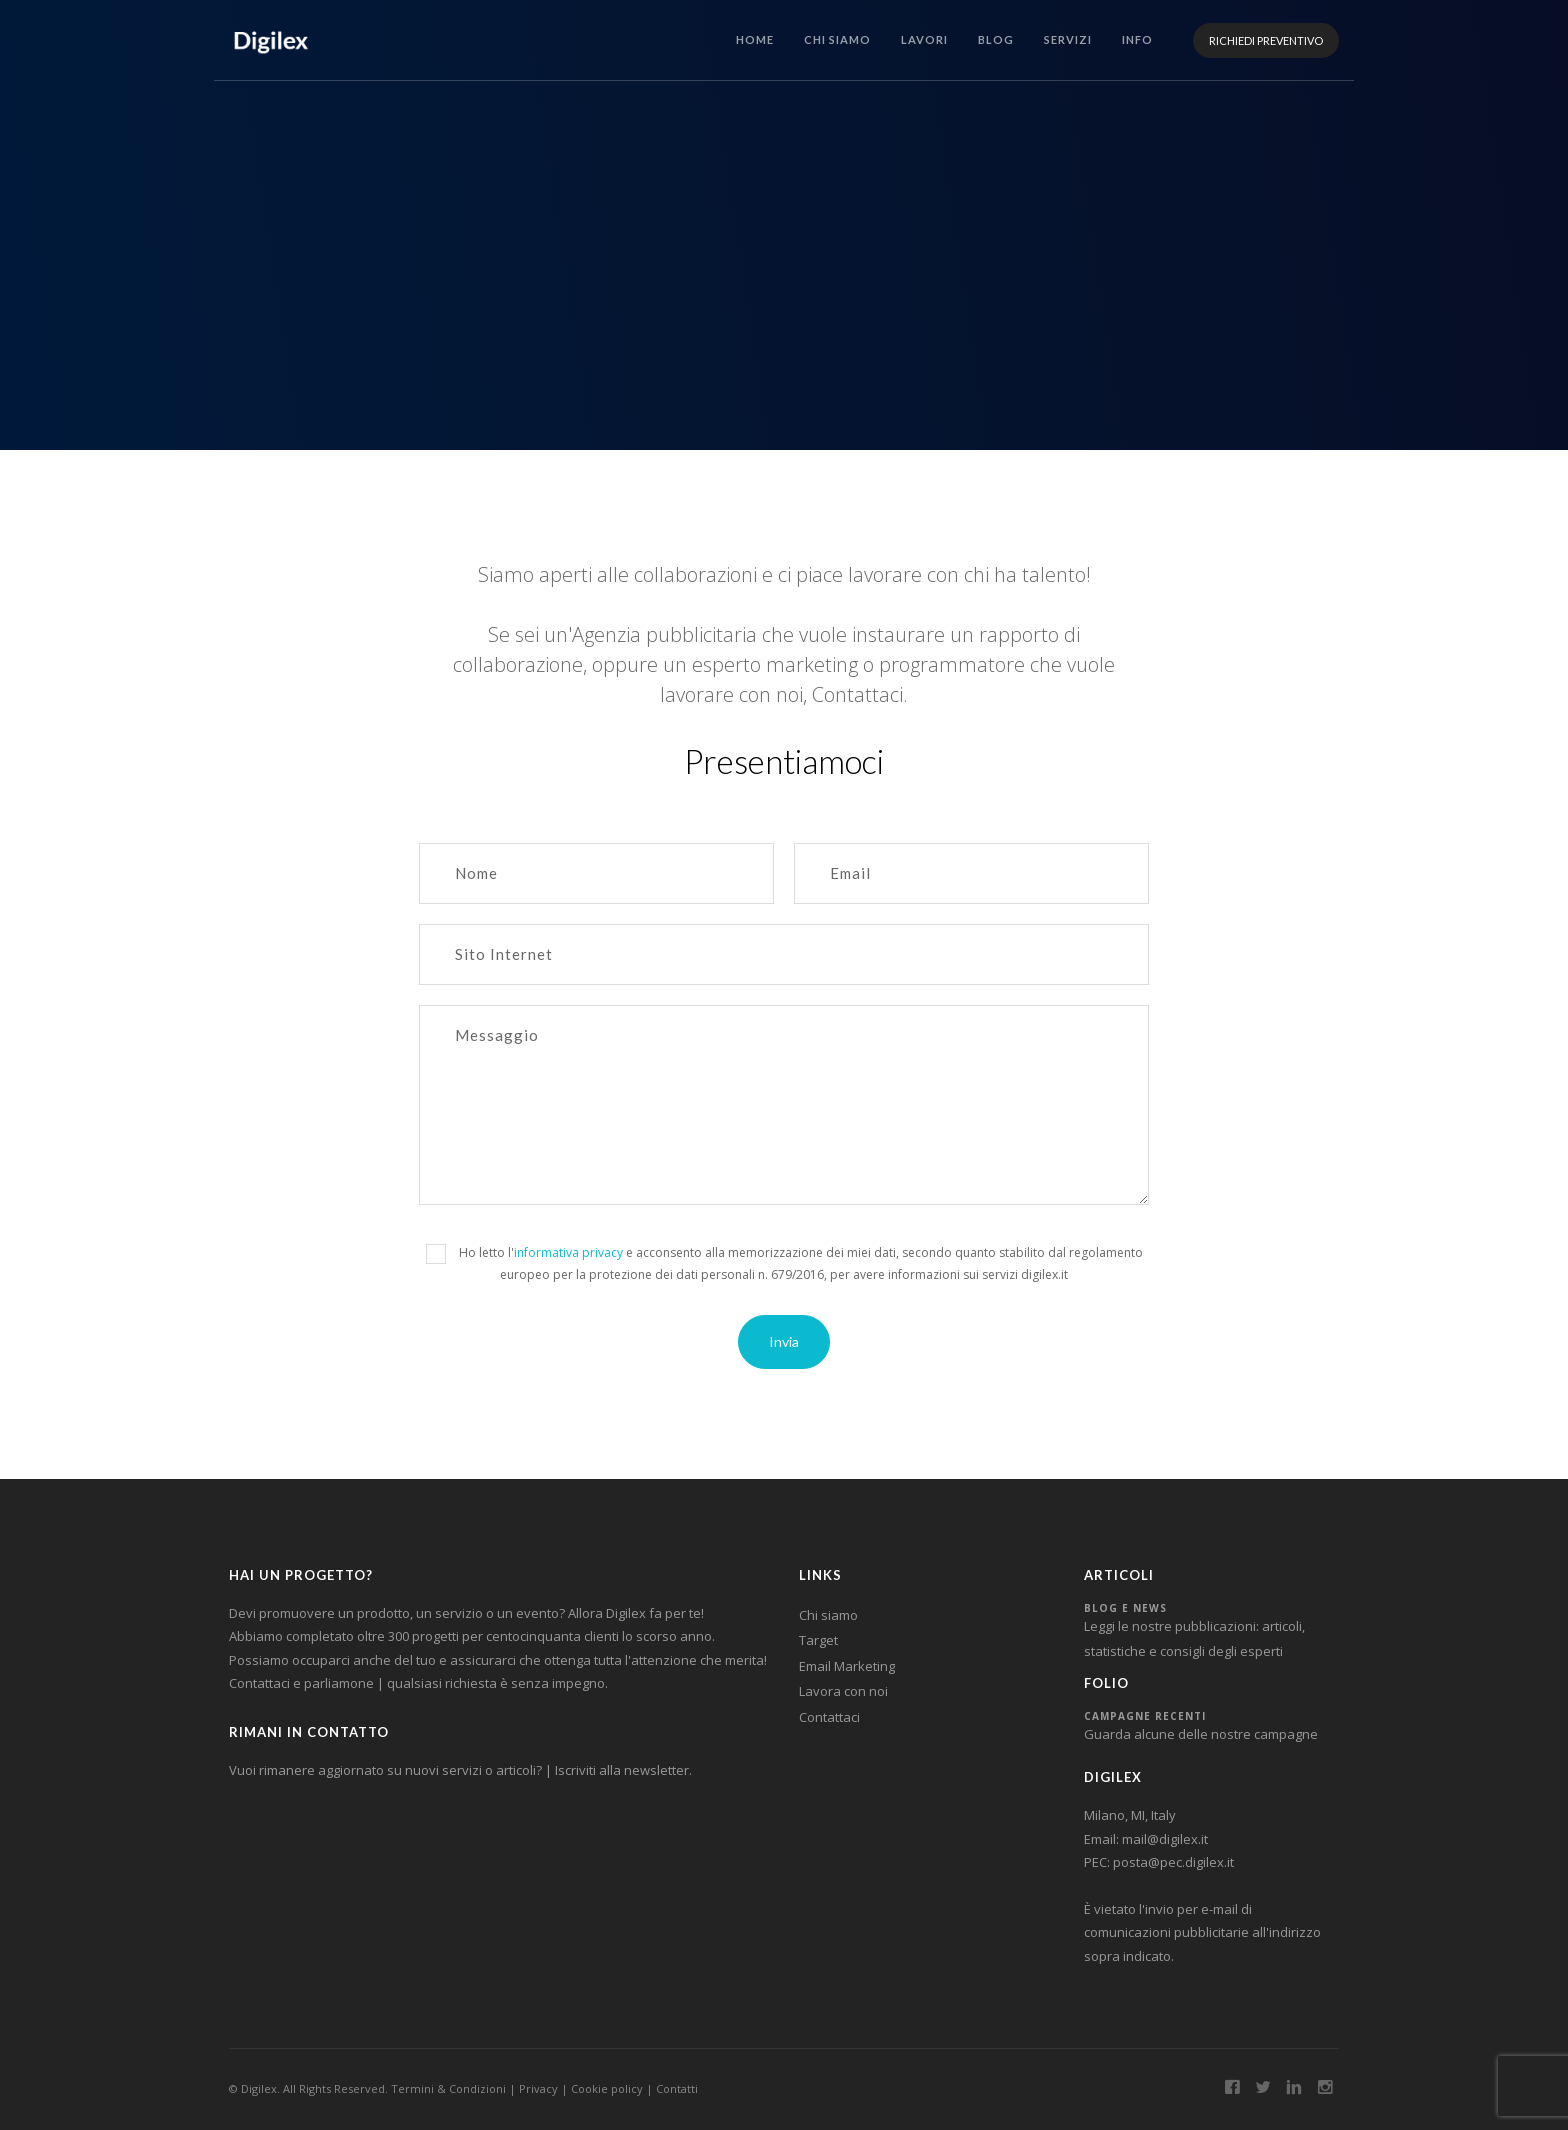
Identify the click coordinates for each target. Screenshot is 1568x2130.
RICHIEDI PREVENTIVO (1266, 40)
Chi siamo (828, 1615)
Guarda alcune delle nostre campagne (1201, 1734)
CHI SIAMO (837, 39)
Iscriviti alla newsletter (622, 1770)
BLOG (996, 39)
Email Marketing (847, 1666)
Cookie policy (607, 2088)
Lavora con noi (843, 1691)
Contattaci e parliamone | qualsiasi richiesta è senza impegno (417, 1683)
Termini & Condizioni (448, 2088)
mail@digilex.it (1165, 1839)
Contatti (677, 2088)
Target (818, 1640)
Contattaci (829, 1717)
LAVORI (924, 39)
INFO (1137, 39)
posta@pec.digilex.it (1173, 1862)
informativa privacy (568, 1252)
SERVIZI (1068, 39)
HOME (755, 39)
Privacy (538, 2088)
